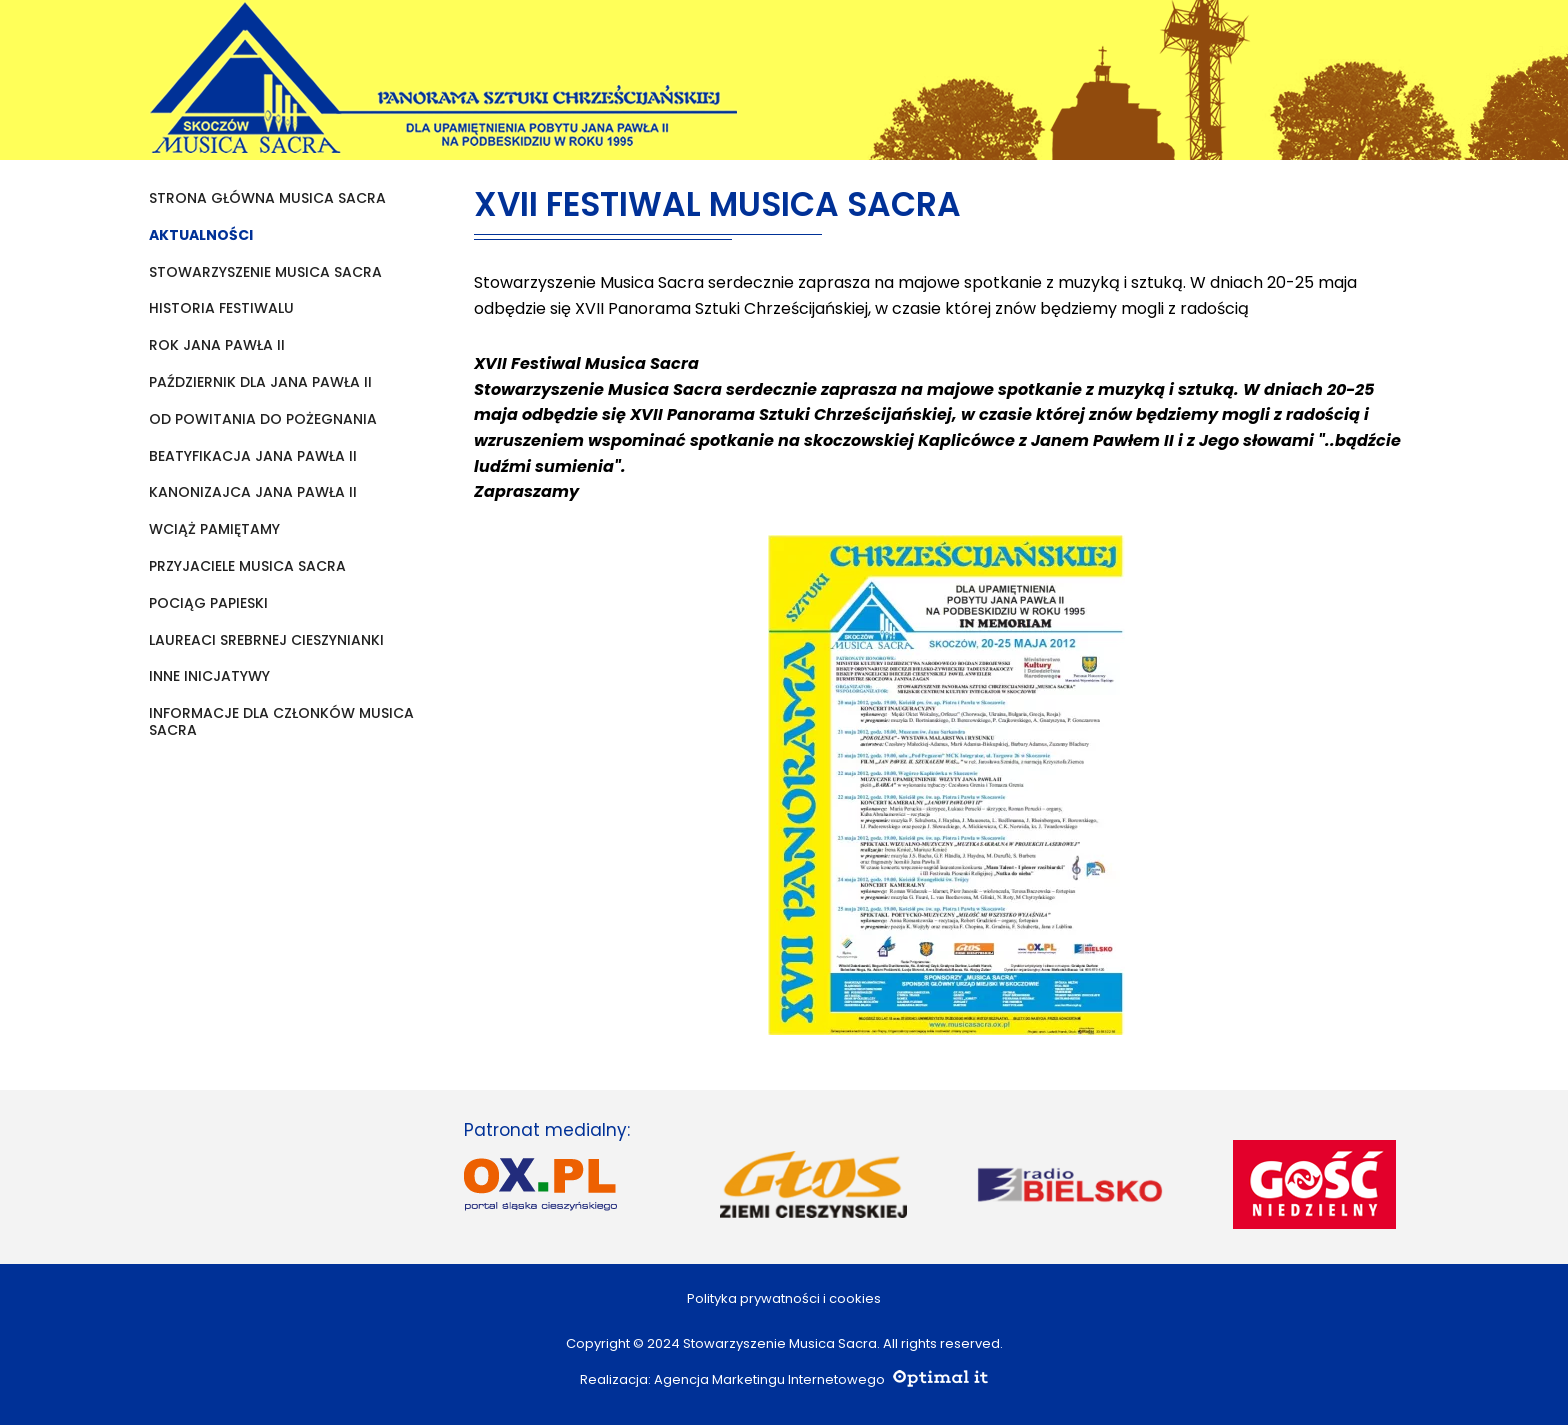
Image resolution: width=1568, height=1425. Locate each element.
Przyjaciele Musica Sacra (247, 566)
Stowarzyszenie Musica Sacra (265, 272)
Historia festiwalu (221, 308)
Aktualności (201, 235)
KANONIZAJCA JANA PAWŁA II (253, 492)
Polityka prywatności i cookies (784, 1298)
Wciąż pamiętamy (214, 529)
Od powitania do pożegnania (263, 419)
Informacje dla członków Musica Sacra (281, 722)
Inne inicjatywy (209, 676)
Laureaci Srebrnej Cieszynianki (266, 640)
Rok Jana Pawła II (217, 345)
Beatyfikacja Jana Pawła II (253, 456)
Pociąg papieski (208, 603)
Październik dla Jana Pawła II (260, 382)
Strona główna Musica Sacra (267, 198)
